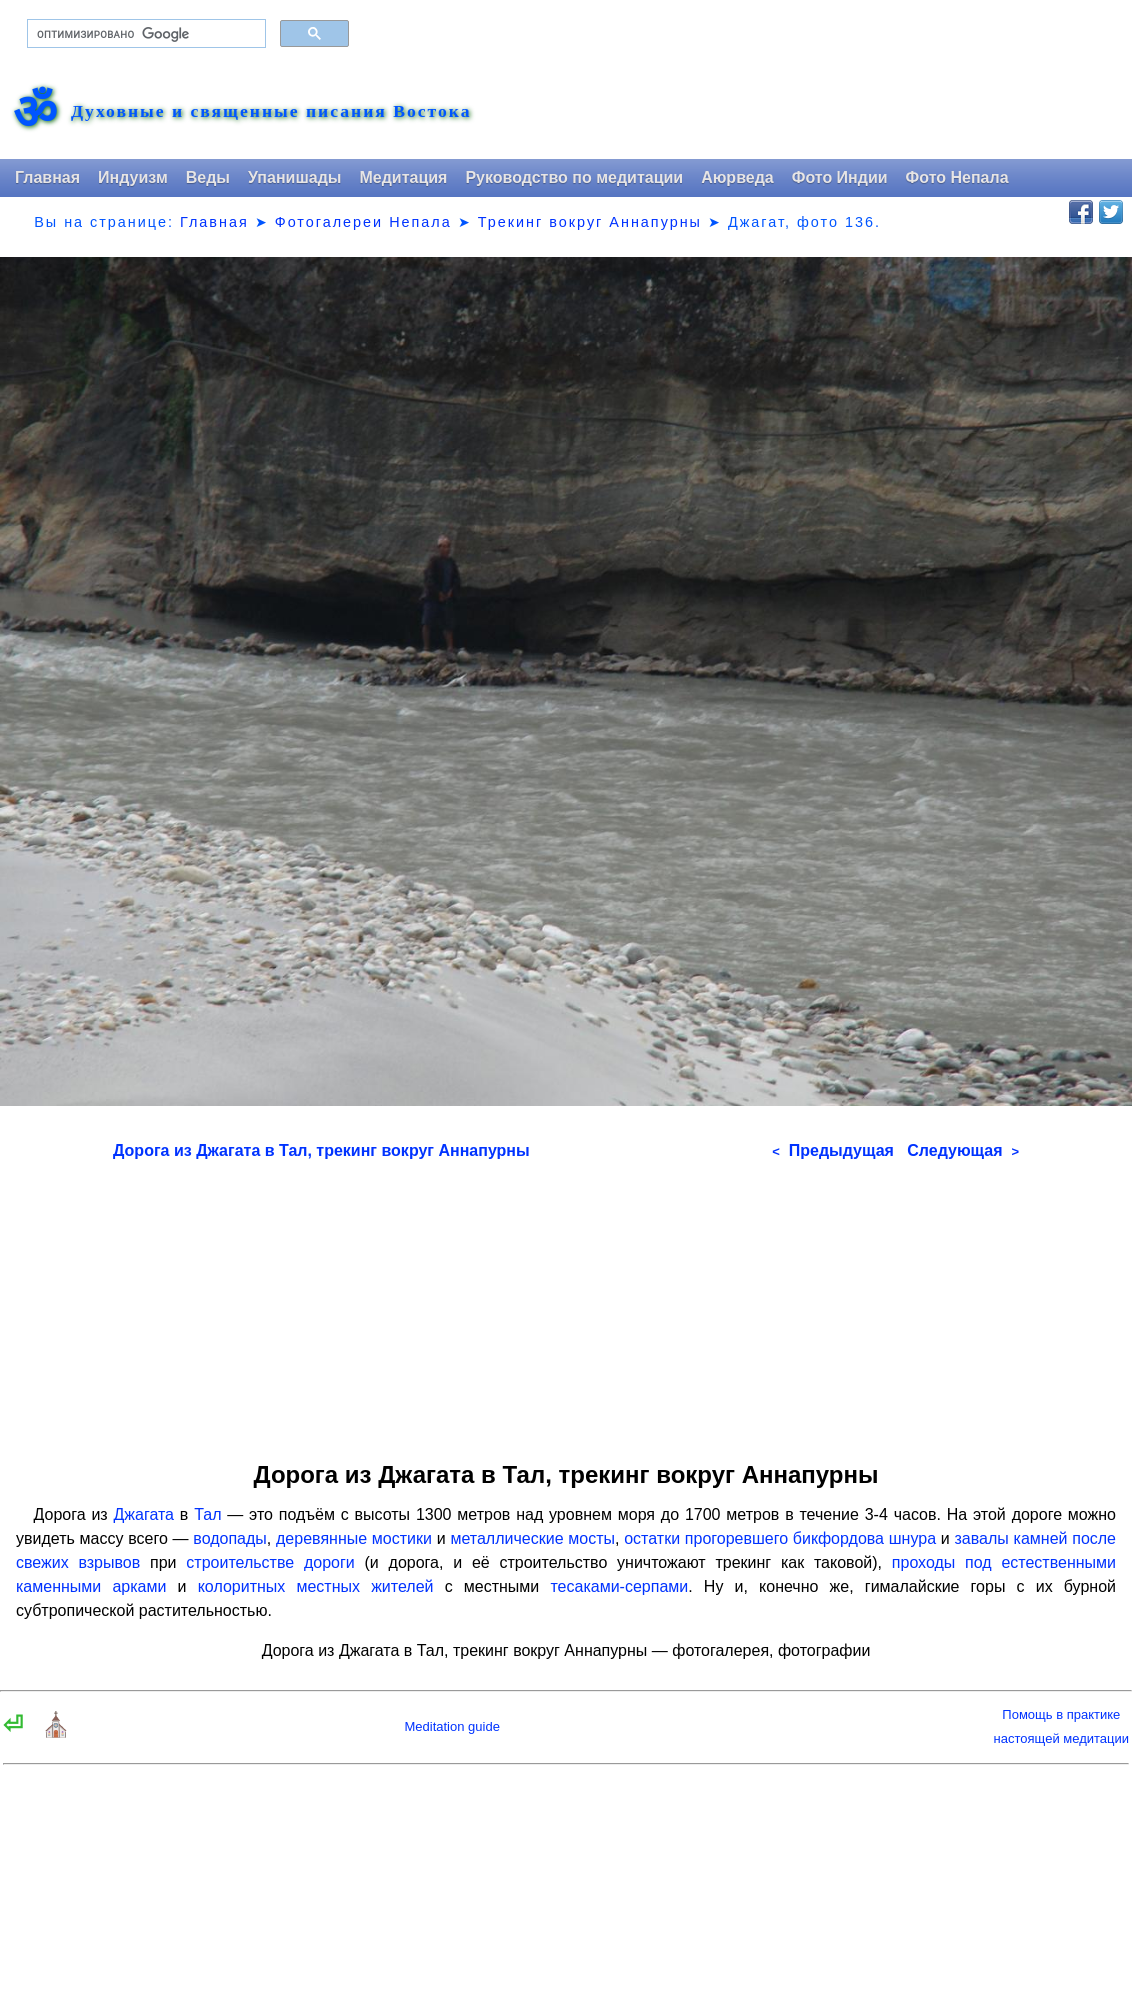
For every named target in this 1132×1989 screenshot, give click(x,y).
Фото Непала (957, 177)
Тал (207, 1514)
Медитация (403, 177)
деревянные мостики (354, 1538)
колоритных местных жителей (316, 1586)
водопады (230, 1538)
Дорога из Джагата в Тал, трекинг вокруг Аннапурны (321, 1150)
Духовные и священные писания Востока (271, 112)
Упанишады (294, 177)
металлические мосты (532, 1538)
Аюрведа (737, 177)
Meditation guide (451, 1726)
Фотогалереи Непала (363, 222)
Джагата (144, 1514)
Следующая (963, 1150)
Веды (208, 177)
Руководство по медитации (574, 177)
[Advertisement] (566, 1304)
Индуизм (133, 177)
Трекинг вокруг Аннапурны (590, 222)
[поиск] (144, 34)
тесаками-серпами (619, 1586)
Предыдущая (833, 1150)
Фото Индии (840, 177)
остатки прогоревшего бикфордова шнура (780, 1538)
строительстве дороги (270, 1562)
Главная (47, 177)
